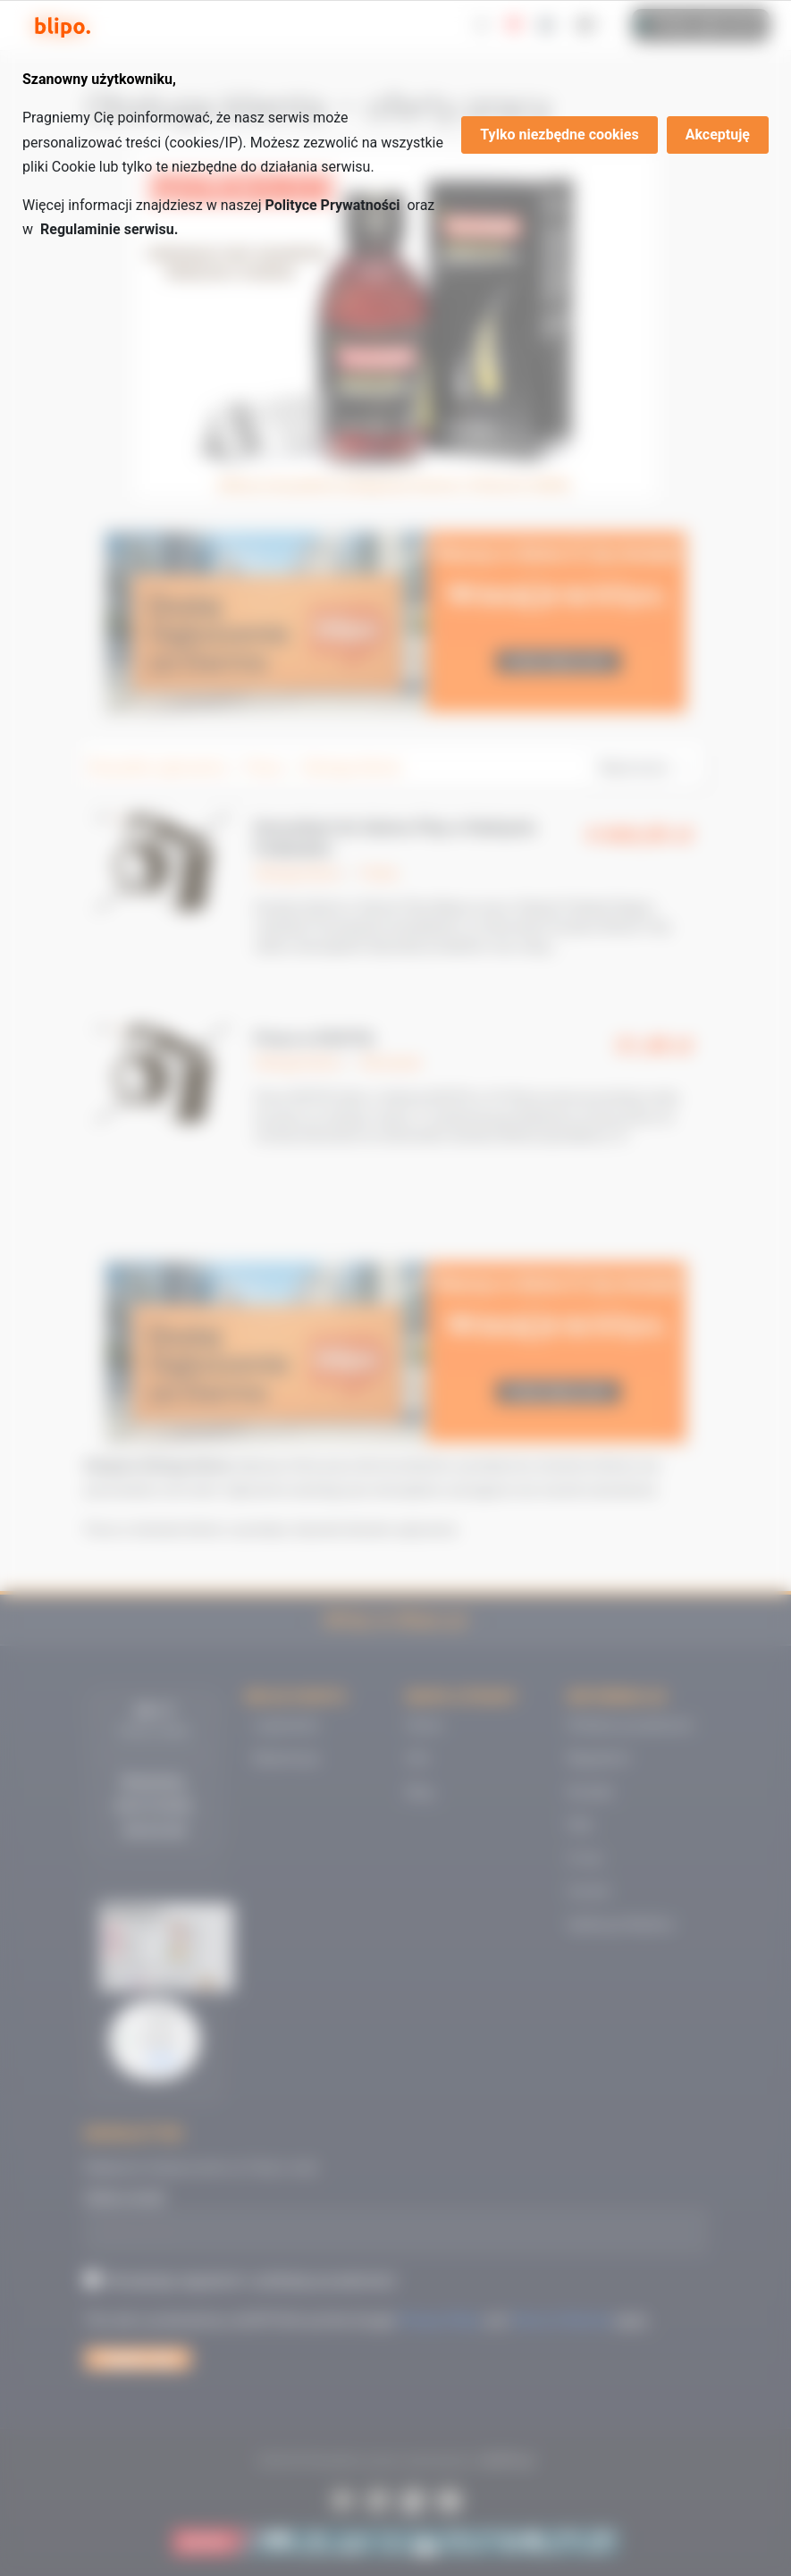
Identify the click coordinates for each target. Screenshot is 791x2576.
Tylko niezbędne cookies (559, 134)
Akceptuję (718, 134)
